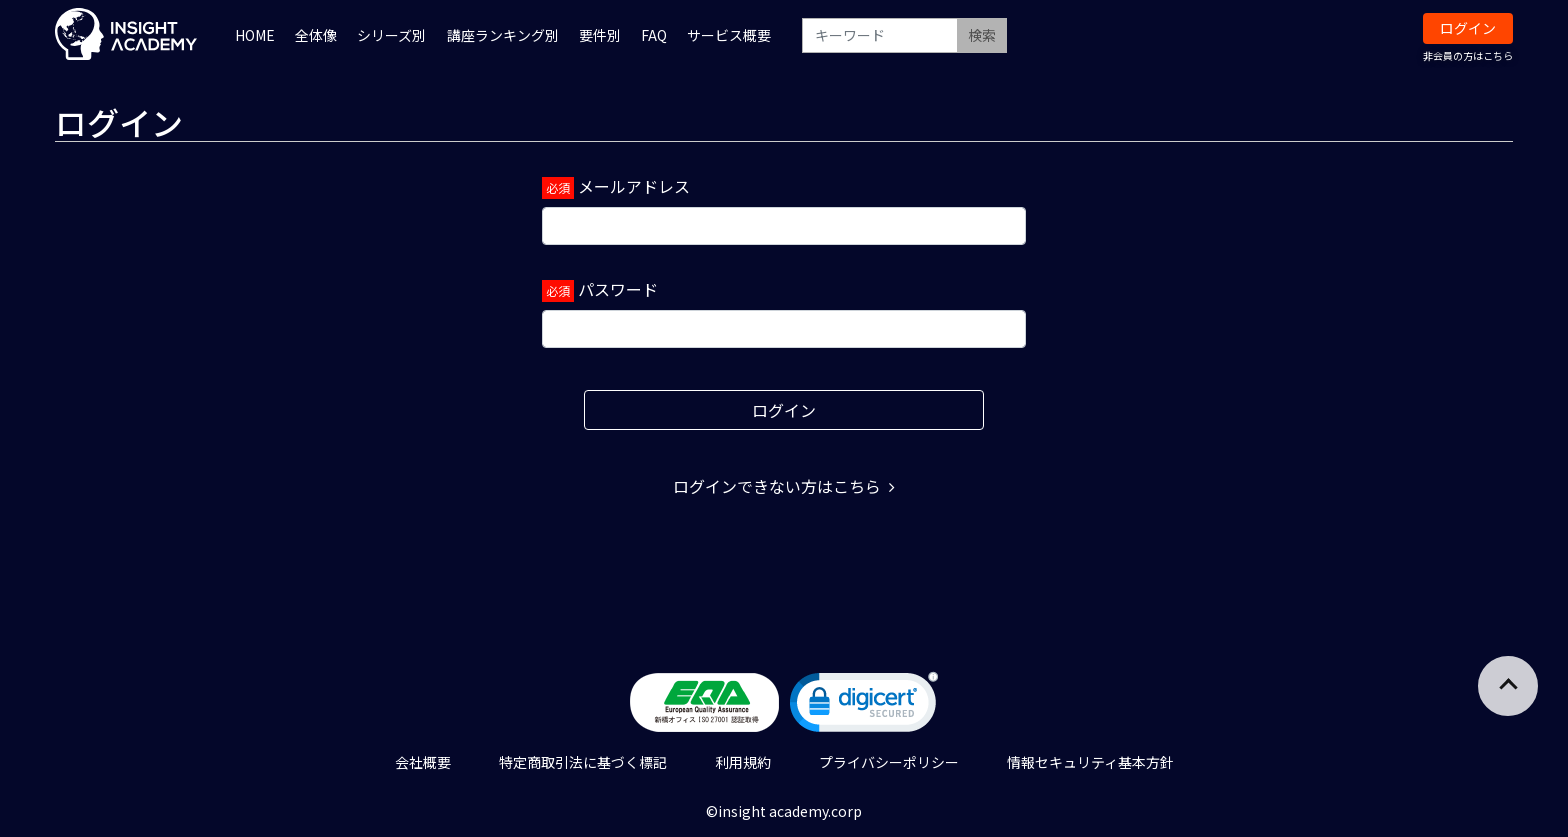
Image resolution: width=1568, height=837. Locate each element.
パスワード (618, 289)
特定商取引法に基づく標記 (583, 762)
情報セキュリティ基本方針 (1090, 762)
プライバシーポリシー (889, 762)
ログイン (1468, 28)
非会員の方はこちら (1468, 55)
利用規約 (743, 762)
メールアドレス (634, 186)
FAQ (654, 35)
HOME (255, 35)
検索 (982, 35)
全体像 (316, 35)
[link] (864, 706)
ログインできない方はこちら (784, 486)
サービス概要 (729, 35)
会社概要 (423, 762)
